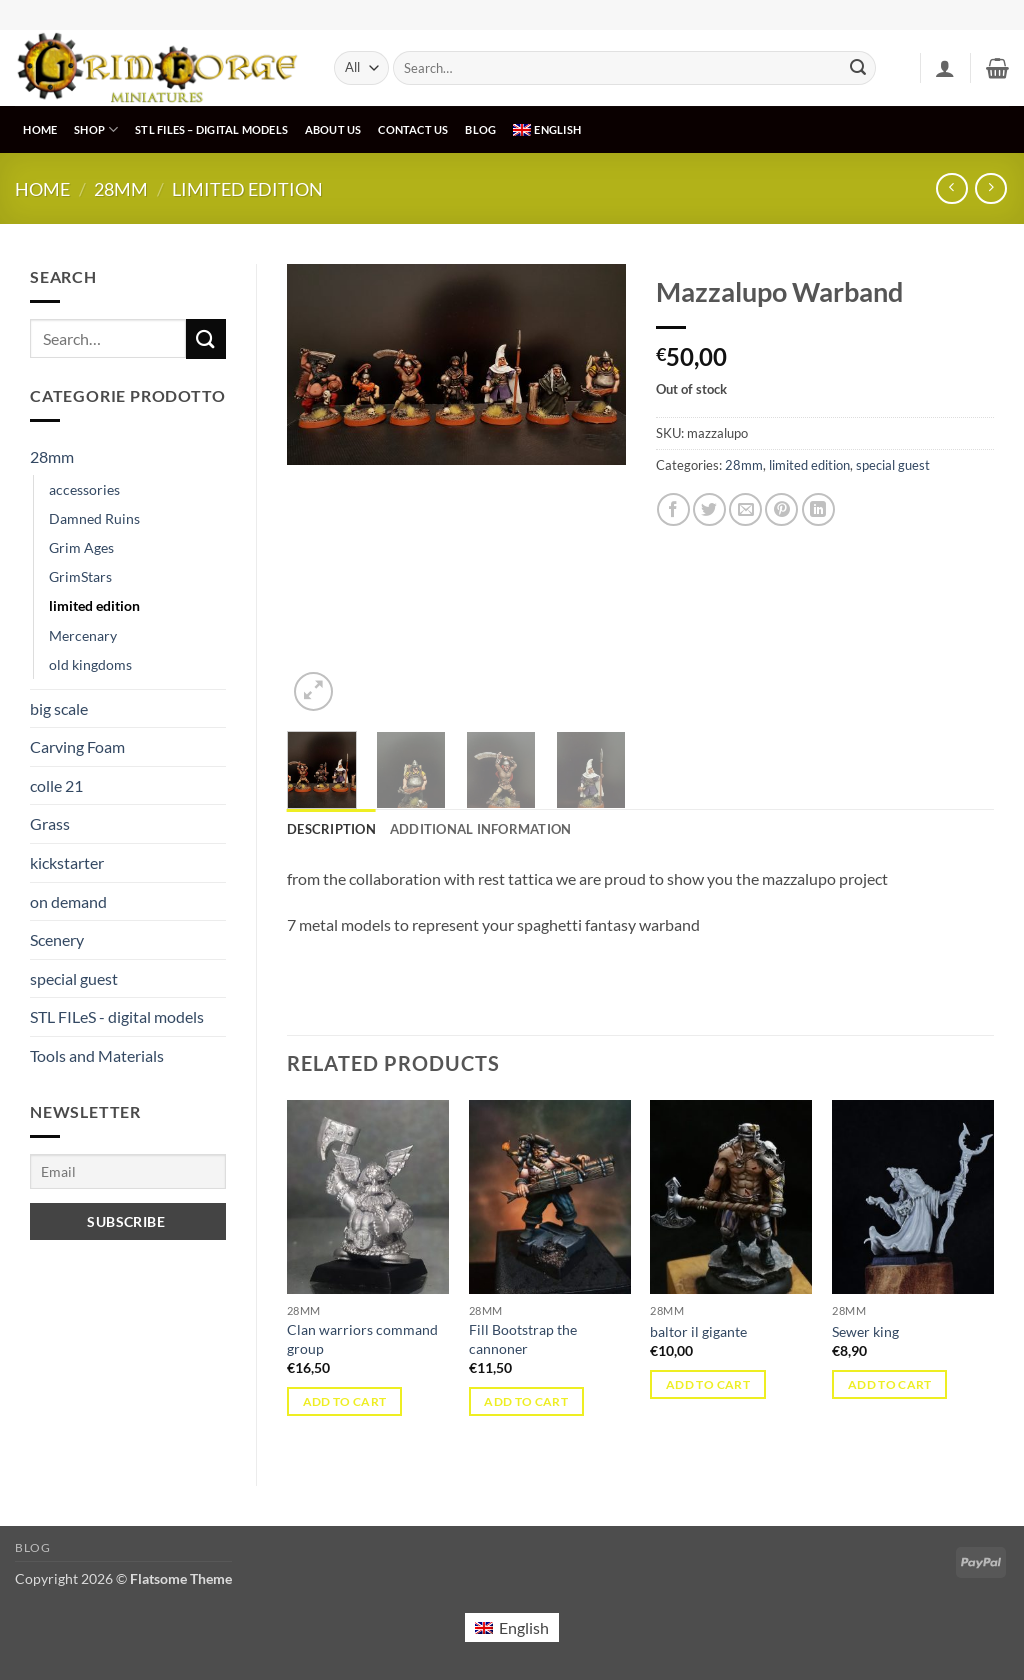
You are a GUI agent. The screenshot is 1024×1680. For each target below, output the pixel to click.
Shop (96, 129)
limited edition (247, 189)
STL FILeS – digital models (211, 129)
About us (333, 129)
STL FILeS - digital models (117, 1016)
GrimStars (80, 576)
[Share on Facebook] (673, 509)
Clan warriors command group (362, 1339)
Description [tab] (331, 829)
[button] (945, 68)
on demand (68, 901)
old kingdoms (90, 664)
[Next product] (951, 188)
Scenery (57, 939)
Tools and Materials (97, 1055)
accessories (84, 489)
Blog (480, 129)
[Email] (128, 1171)
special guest (74, 978)
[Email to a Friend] (745, 509)
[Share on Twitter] (709, 509)
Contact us (413, 129)
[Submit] (858, 68)
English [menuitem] (524, 1627)
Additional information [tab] (481, 829)
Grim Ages (81, 547)
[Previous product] (990, 188)
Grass (50, 823)
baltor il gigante (698, 1331)
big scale (59, 708)
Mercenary (83, 635)
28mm (121, 189)
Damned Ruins (94, 518)
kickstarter (67, 862)
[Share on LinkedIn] (818, 509)
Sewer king (865, 1331)
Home (40, 129)
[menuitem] (547, 129)
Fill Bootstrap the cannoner (523, 1339)
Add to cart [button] (345, 1401)
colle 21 (56, 785)
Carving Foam (77, 746)
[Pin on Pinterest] (781, 509)
